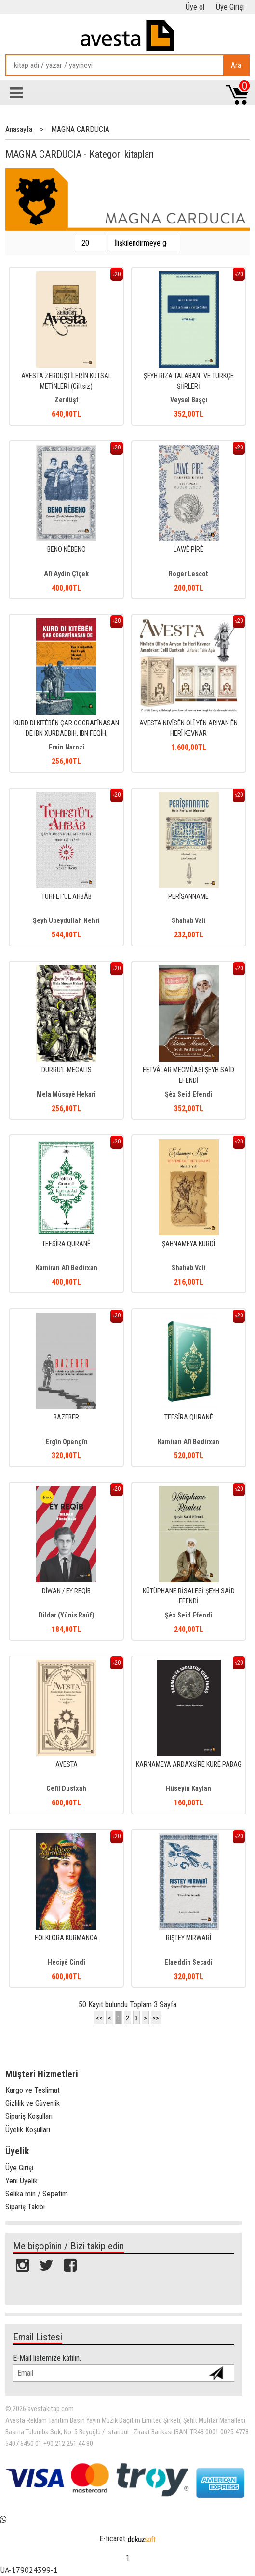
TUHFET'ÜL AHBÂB (66, 897)
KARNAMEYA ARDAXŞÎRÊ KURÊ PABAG (189, 1765)
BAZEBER (66, 1417)
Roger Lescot (188, 574)
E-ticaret (112, 2538)
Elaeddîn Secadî (188, 1962)
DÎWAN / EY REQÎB (66, 1591)
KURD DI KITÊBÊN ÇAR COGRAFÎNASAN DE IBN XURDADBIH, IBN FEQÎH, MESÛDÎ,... (66, 733)
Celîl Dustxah (66, 1789)
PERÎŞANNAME (188, 897)
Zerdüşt (66, 400)
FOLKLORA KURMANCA (66, 1938)
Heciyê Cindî (66, 1962)
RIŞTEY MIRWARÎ (188, 1938)
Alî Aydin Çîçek (66, 574)
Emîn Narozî (66, 747)
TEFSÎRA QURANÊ (66, 1244)
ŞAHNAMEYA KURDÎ (188, 1244)
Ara (236, 65)
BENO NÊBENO (66, 549)
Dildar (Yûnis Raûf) (66, 1615)
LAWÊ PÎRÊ (188, 549)
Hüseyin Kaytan (188, 1789)
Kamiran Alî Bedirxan (66, 1268)
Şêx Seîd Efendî (188, 1095)
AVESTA (66, 1765)
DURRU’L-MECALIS (66, 1070)
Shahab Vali (189, 921)
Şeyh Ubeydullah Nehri (66, 921)
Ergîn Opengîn (66, 1442)
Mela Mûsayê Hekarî (66, 1095)
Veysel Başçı (188, 400)
